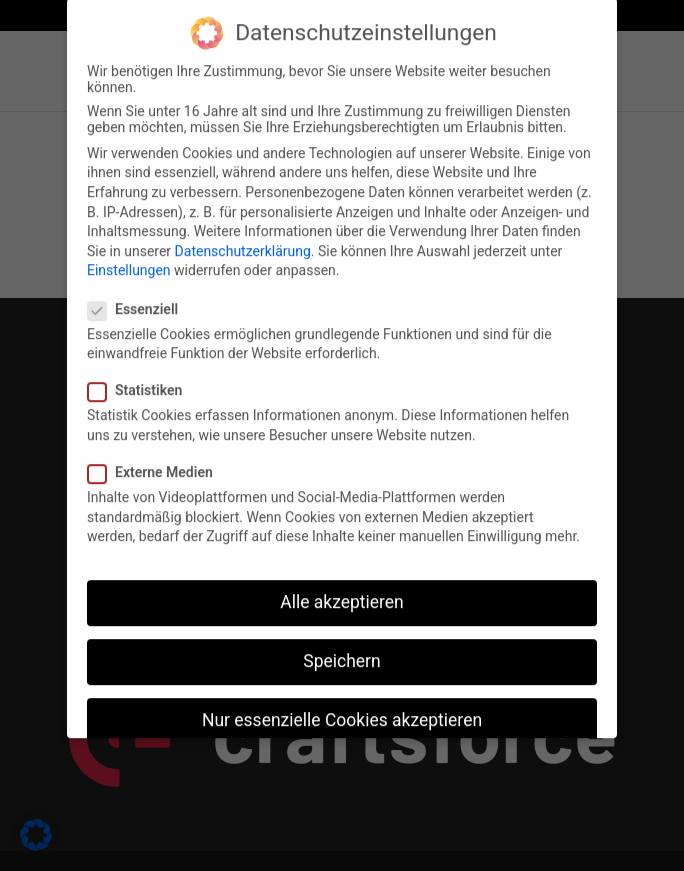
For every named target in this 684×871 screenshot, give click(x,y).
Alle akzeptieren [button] (342, 586)
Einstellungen (129, 254)
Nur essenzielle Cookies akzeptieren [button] (342, 704)
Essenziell (141, 293)
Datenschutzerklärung (243, 235)
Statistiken (143, 374)
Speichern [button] (341, 645)
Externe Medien (158, 456)
